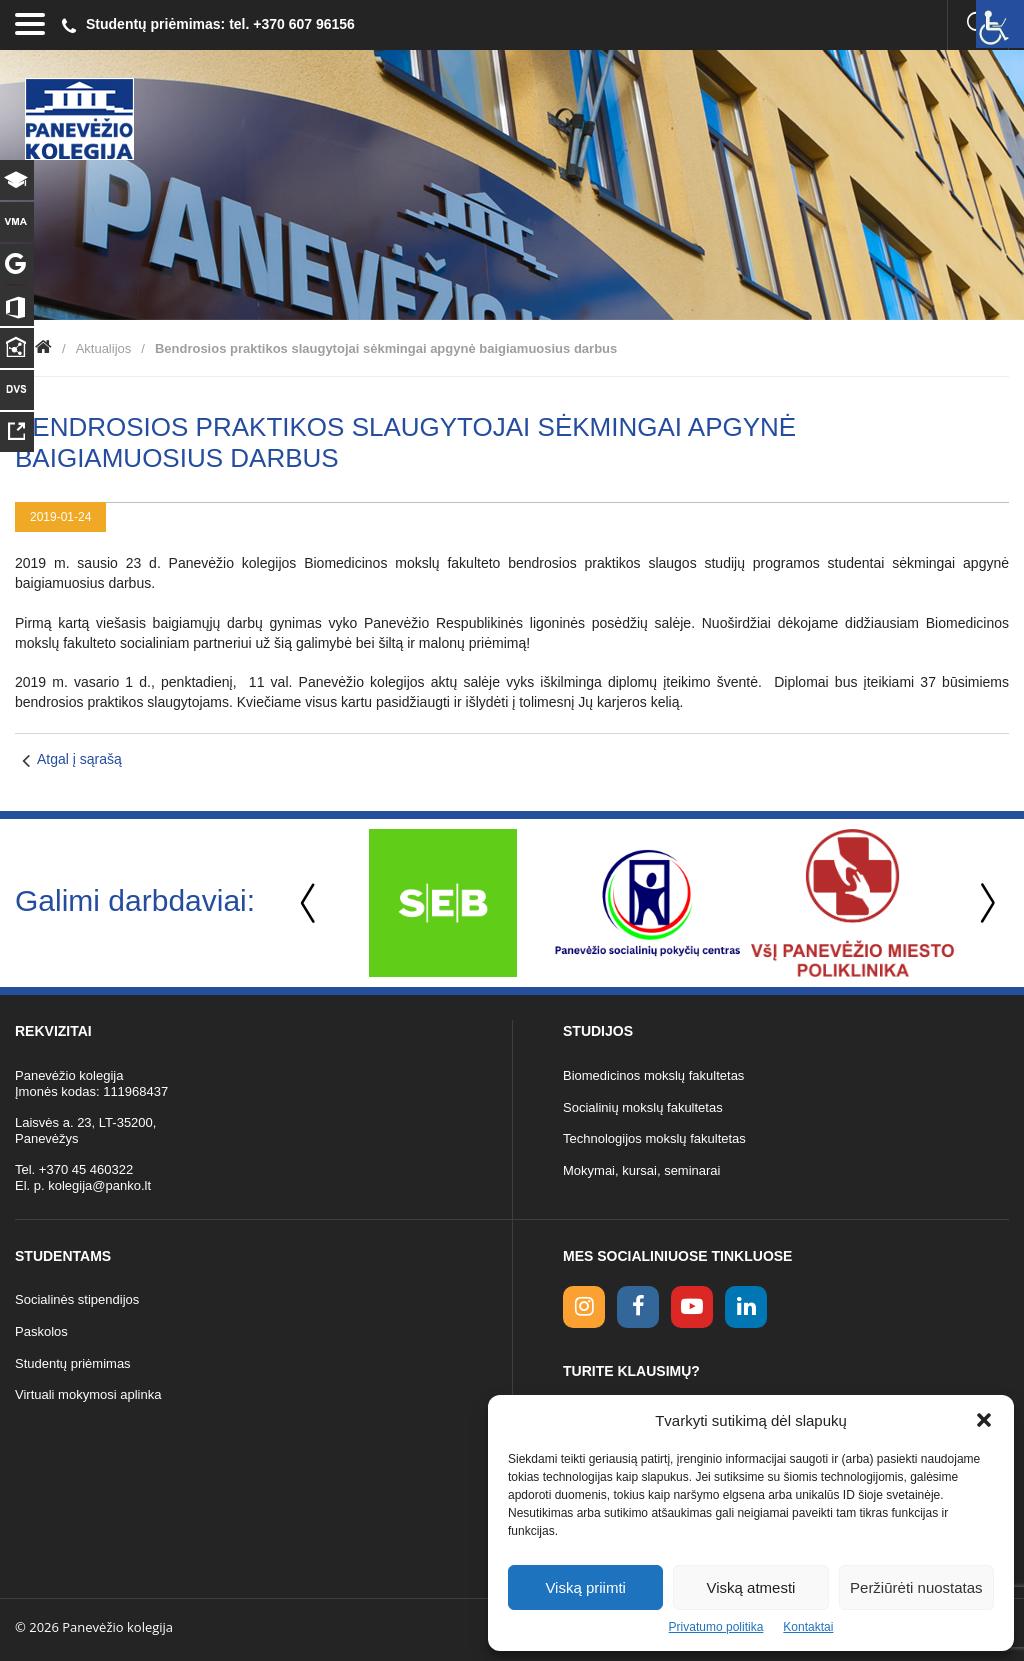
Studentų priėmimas (73, 1363)
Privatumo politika (716, 1627)
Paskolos (41, 1331)
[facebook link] (638, 1307)
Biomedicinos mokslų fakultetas (653, 1075)
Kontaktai (808, 1627)
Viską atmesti (751, 1587)
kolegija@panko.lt (99, 1185)
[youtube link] (692, 1307)
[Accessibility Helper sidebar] (1000, 24)
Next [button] (984, 903)
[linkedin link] (746, 1307)
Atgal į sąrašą (79, 759)
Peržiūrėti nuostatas (916, 1587)
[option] (442, 903)
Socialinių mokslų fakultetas (643, 1107)
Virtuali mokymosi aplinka (88, 1394)
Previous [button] (310, 903)
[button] (984, 1420)
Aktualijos (104, 348)
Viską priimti (585, 1587)
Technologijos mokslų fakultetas (654, 1138)
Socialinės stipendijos (77, 1299)
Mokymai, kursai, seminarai (642, 1170)
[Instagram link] (584, 1307)
